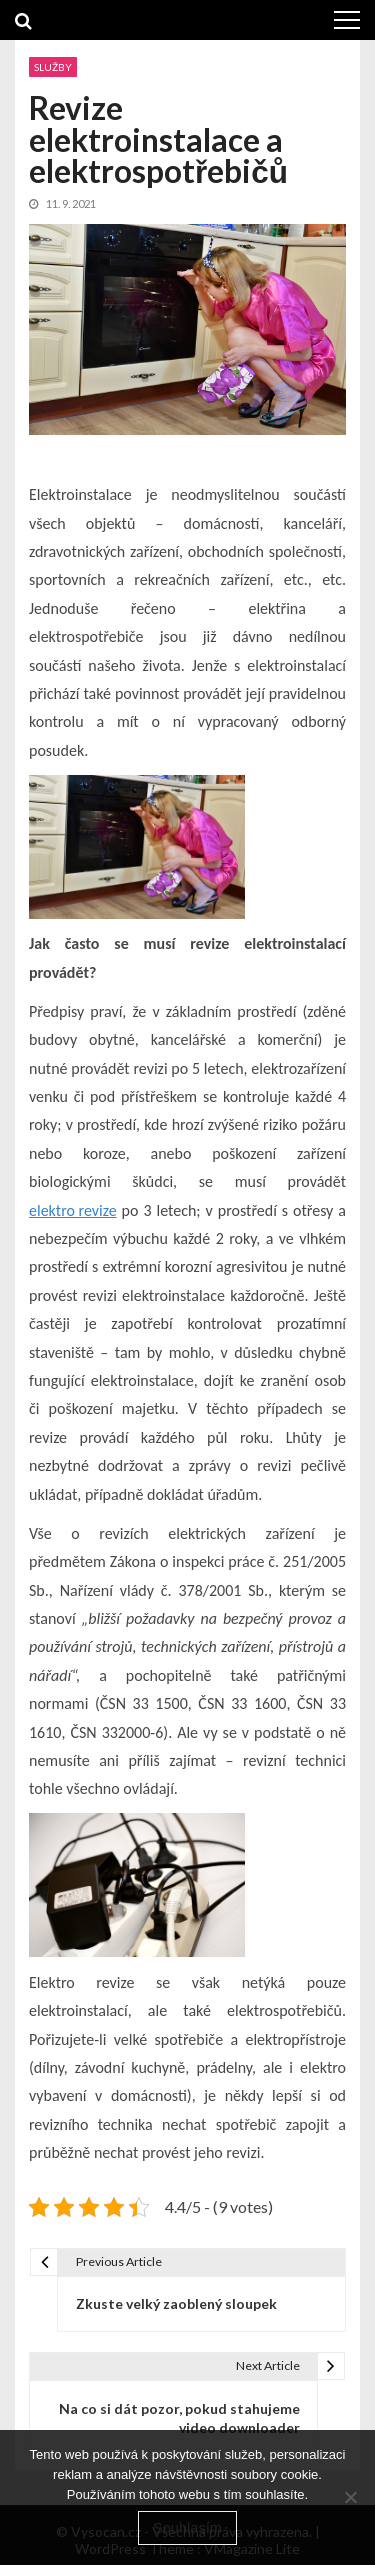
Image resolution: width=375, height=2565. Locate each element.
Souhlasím (187, 2528)
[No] (350, 2497)
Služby (53, 67)
